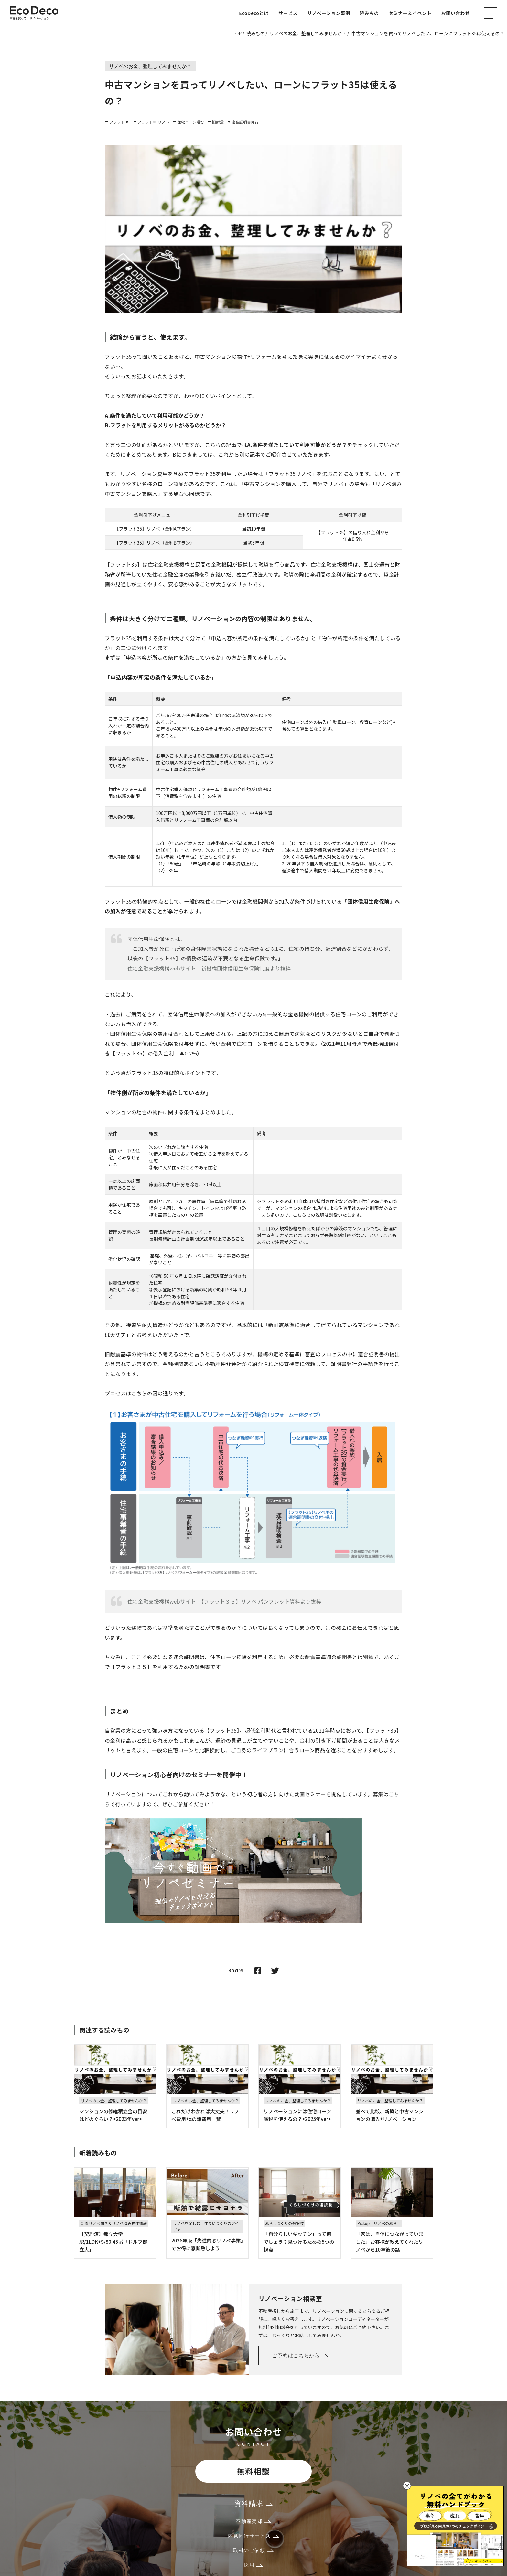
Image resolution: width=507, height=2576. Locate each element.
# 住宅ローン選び (188, 122)
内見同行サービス (253, 2536)
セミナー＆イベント (410, 13)
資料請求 (253, 2503)
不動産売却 (253, 2521)
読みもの (369, 13)
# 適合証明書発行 (243, 122)
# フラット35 (117, 122)
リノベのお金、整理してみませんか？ (308, 33)
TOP (237, 33)
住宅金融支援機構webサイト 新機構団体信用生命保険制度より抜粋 (209, 968)
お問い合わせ (455, 13)
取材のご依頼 (253, 2550)
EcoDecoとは (254, 13)
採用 (253, 2565)
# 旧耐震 (216, 122)
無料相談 (253, 2471)
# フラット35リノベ (151, 122)
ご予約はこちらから (300, 2355)
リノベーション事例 (328, 13)
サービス (287, 13)
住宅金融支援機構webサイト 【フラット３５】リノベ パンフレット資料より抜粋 (224, 1601)
